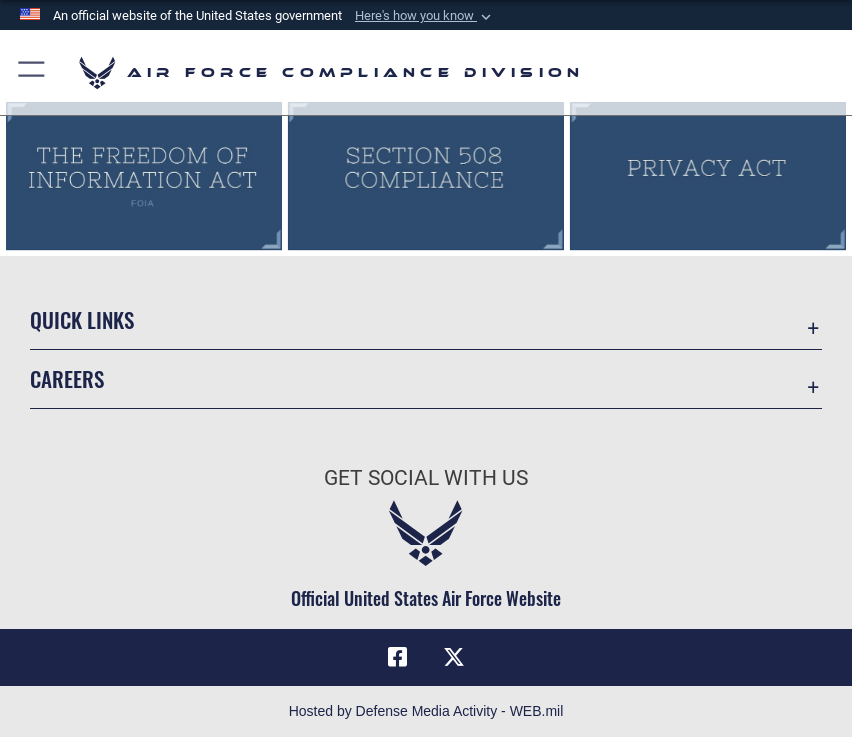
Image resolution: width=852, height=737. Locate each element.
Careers (67, 378)
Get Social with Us (426, 477)
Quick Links (82, 319)
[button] (425, 16)
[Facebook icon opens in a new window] (398, 657)
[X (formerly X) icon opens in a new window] (454, 657)
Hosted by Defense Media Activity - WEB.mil (426, 711)
